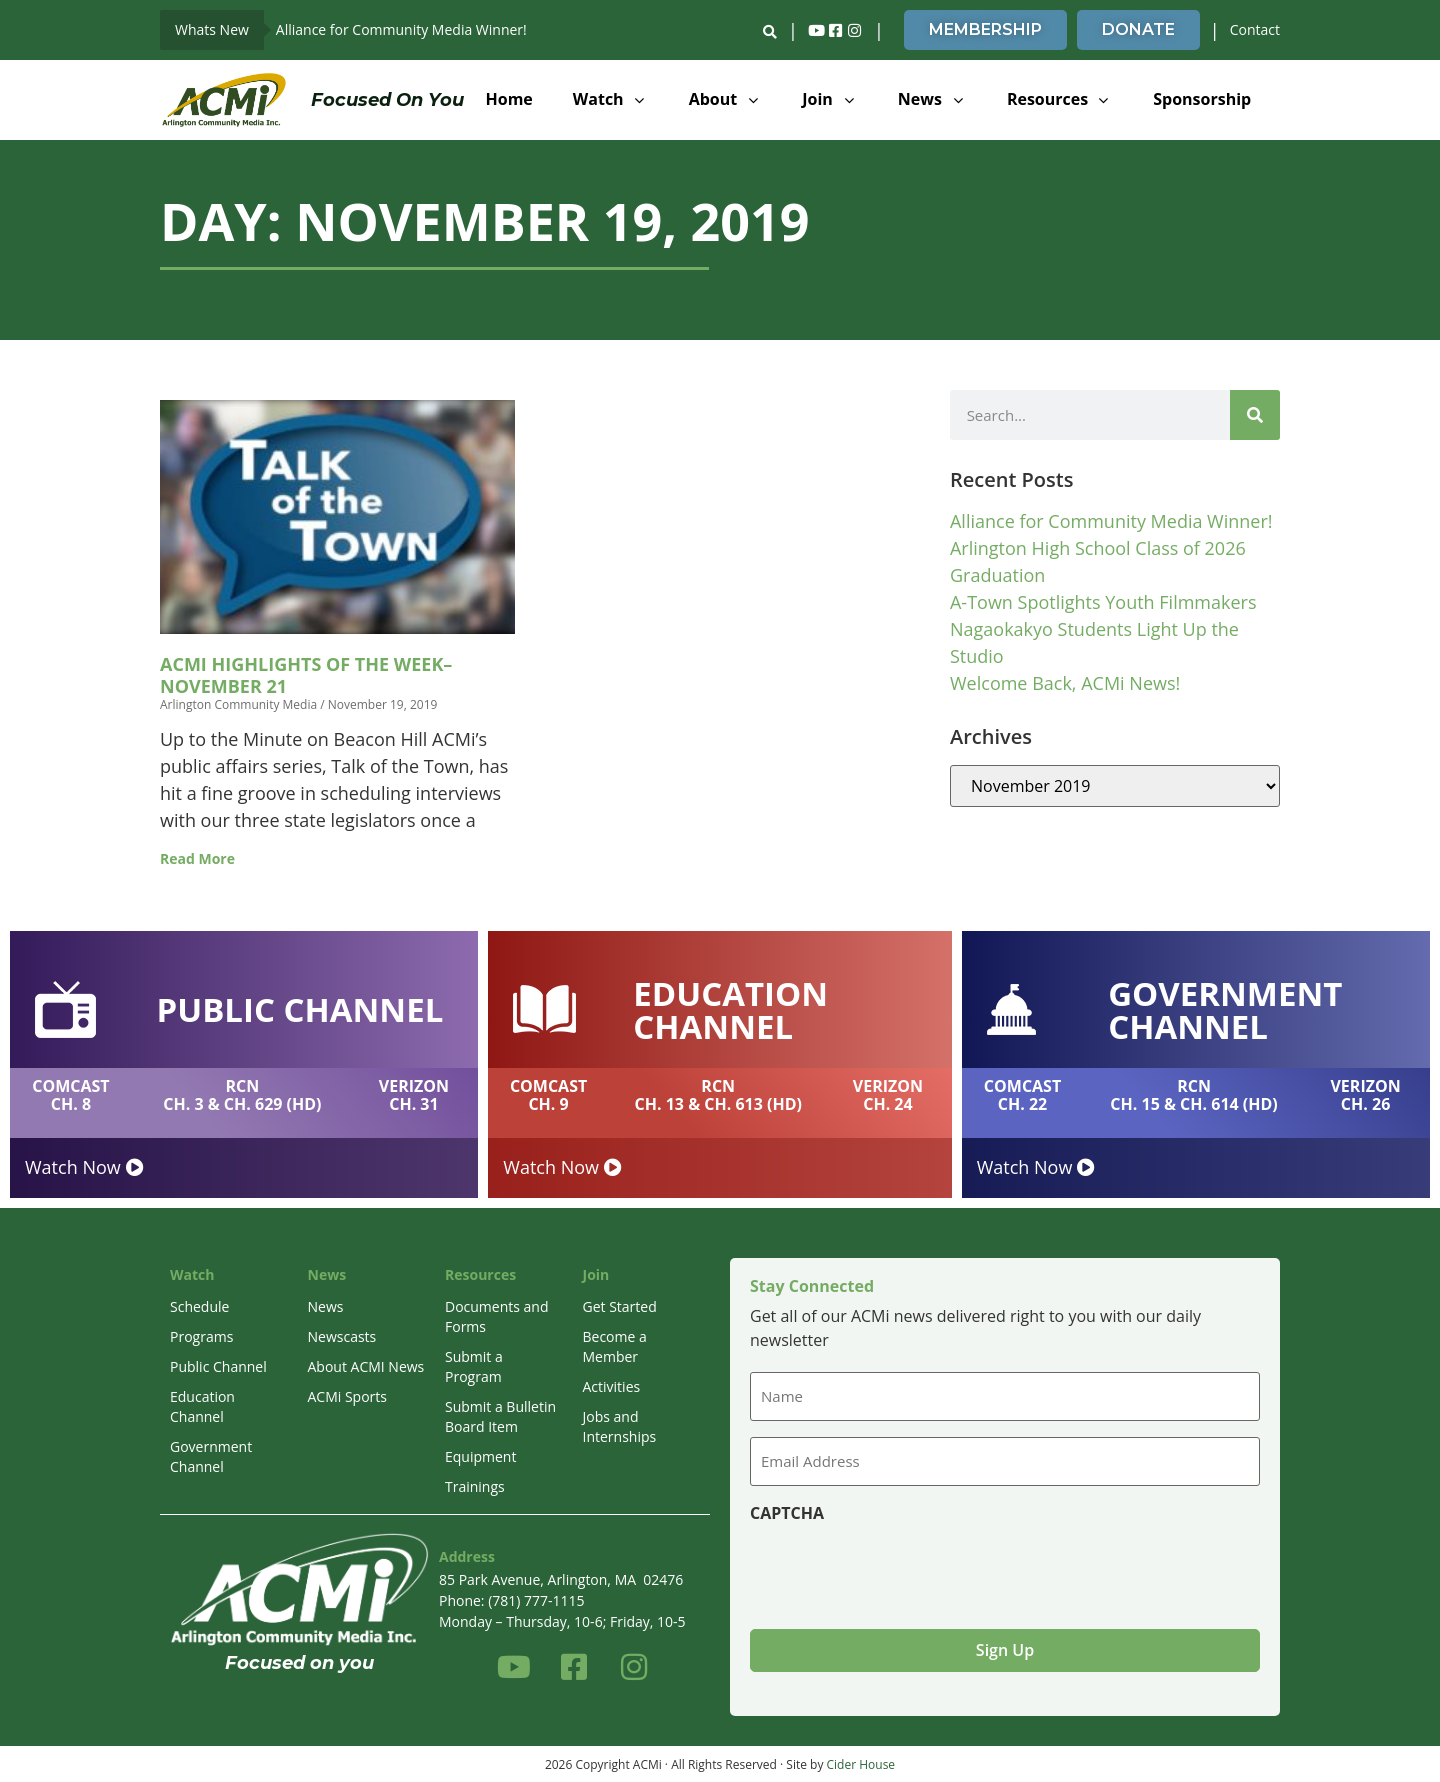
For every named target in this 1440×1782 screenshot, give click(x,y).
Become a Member (615, 1346)
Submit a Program (474, 1366)
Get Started (620, 1306)
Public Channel (218, 1366)
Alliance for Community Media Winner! (401, 29)
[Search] (1255, 415)
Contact (1255, 29)
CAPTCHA (787, 1512)
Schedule (199, 1306)
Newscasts (342, 1336)
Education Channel (202, 1406)
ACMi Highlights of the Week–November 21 (306, 675)
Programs (201, 1336)
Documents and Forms (497, 1316)
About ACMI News (366, 1366)
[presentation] (902, 1567)
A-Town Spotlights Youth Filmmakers (1103, 602)
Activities (612, 1386)
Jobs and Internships (620, 1426)
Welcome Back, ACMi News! (1065, 683)
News (326, 1306)
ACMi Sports (347, 1396)
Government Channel (211, 1456)
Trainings (475, 1486)
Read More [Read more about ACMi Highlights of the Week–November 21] (197, 858)
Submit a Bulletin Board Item (500, 1416)
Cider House (861, 1762)
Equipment (480, 1456)
